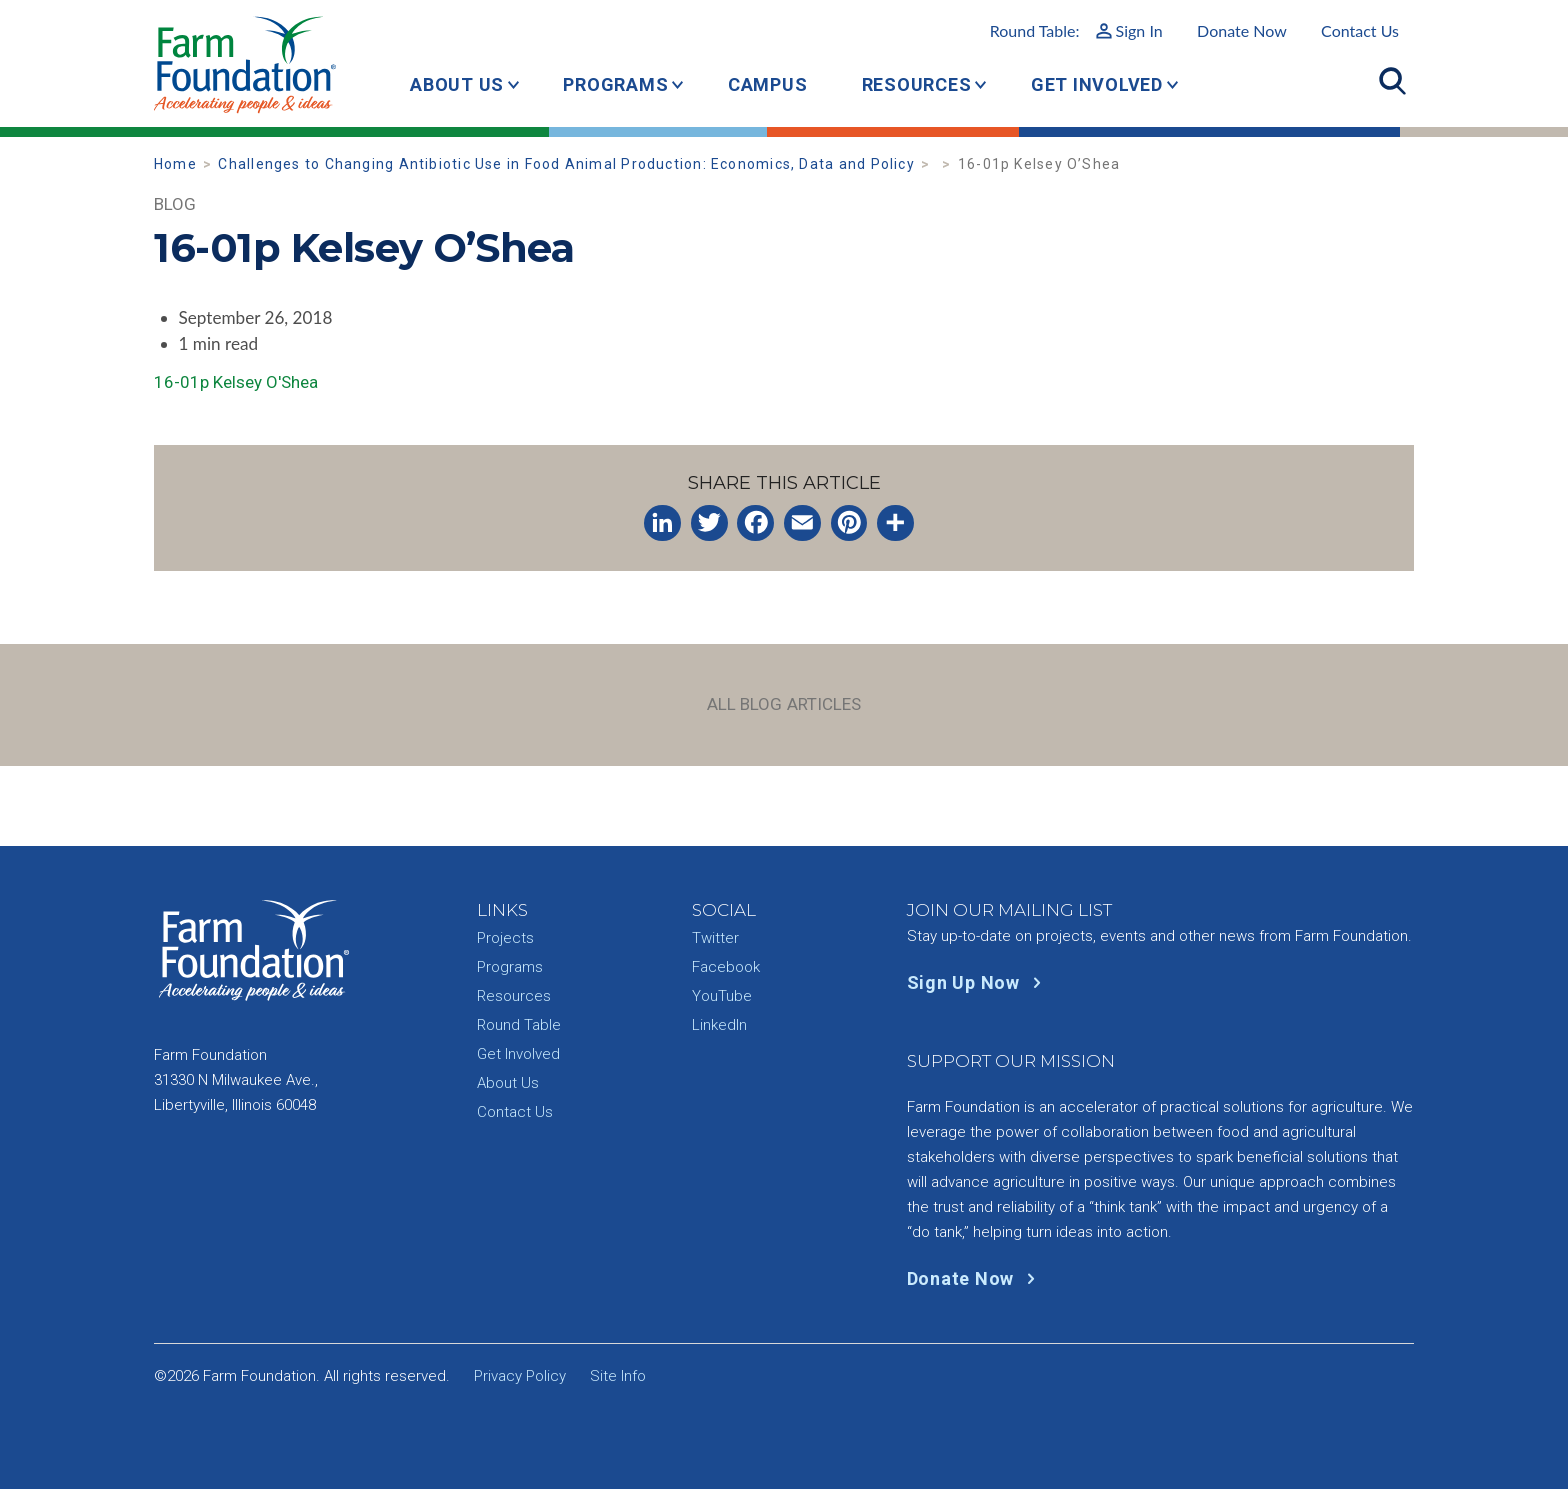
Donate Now (1242, 30)
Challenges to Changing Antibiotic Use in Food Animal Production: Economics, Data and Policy (566, 164)
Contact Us (1360, 30)
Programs (615, 84)
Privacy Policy (520, 1376)
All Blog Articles (784, 704)
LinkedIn (719, 1025)
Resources (917, 84)
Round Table (519, 1025)
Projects (505, 938)
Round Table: (1076, 30)
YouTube (722, 996)
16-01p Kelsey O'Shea (236, 382)
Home (175, 164)
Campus (768, 84)
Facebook (726, 967)
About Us (457, 84)
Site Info (618, 1376)
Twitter (715, 938)
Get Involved (1097, 84)
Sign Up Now (978, 982)
